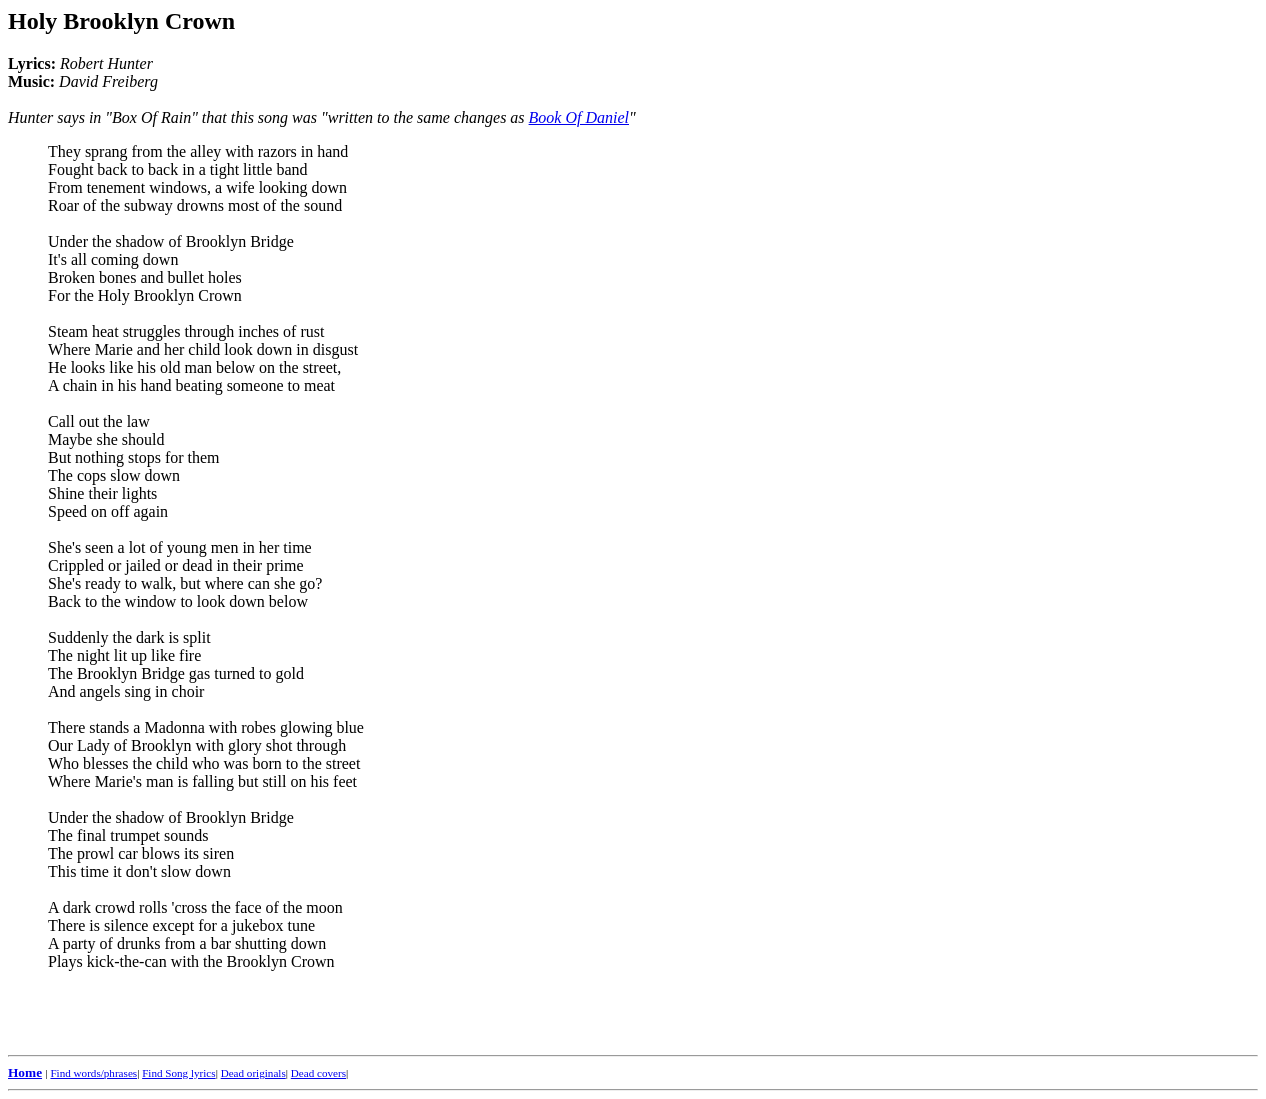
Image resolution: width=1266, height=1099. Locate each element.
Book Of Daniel (579, 117)
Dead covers (318, 1073)
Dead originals (253, 1073)
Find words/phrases (93, 1073)
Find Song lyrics (178, 1073)
